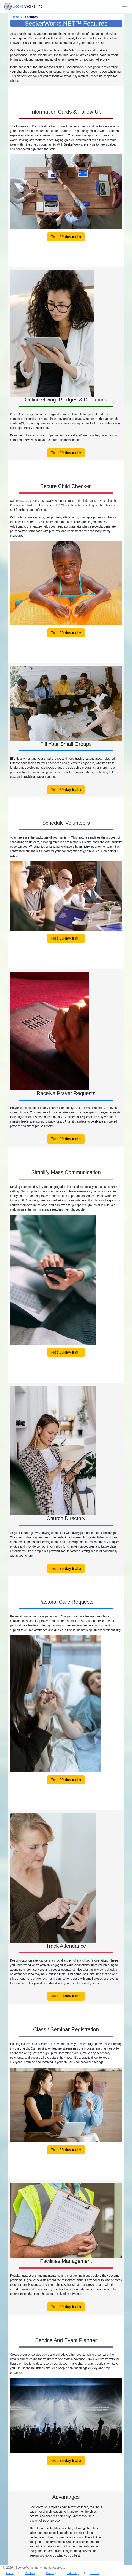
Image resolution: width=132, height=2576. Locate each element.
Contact (30, 2573)
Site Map (73, 2573)
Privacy (51, 2573)
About (10, 2573)
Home (16, 17)
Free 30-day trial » (66, 237)
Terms (94, 2573)
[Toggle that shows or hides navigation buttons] (124, 6)
